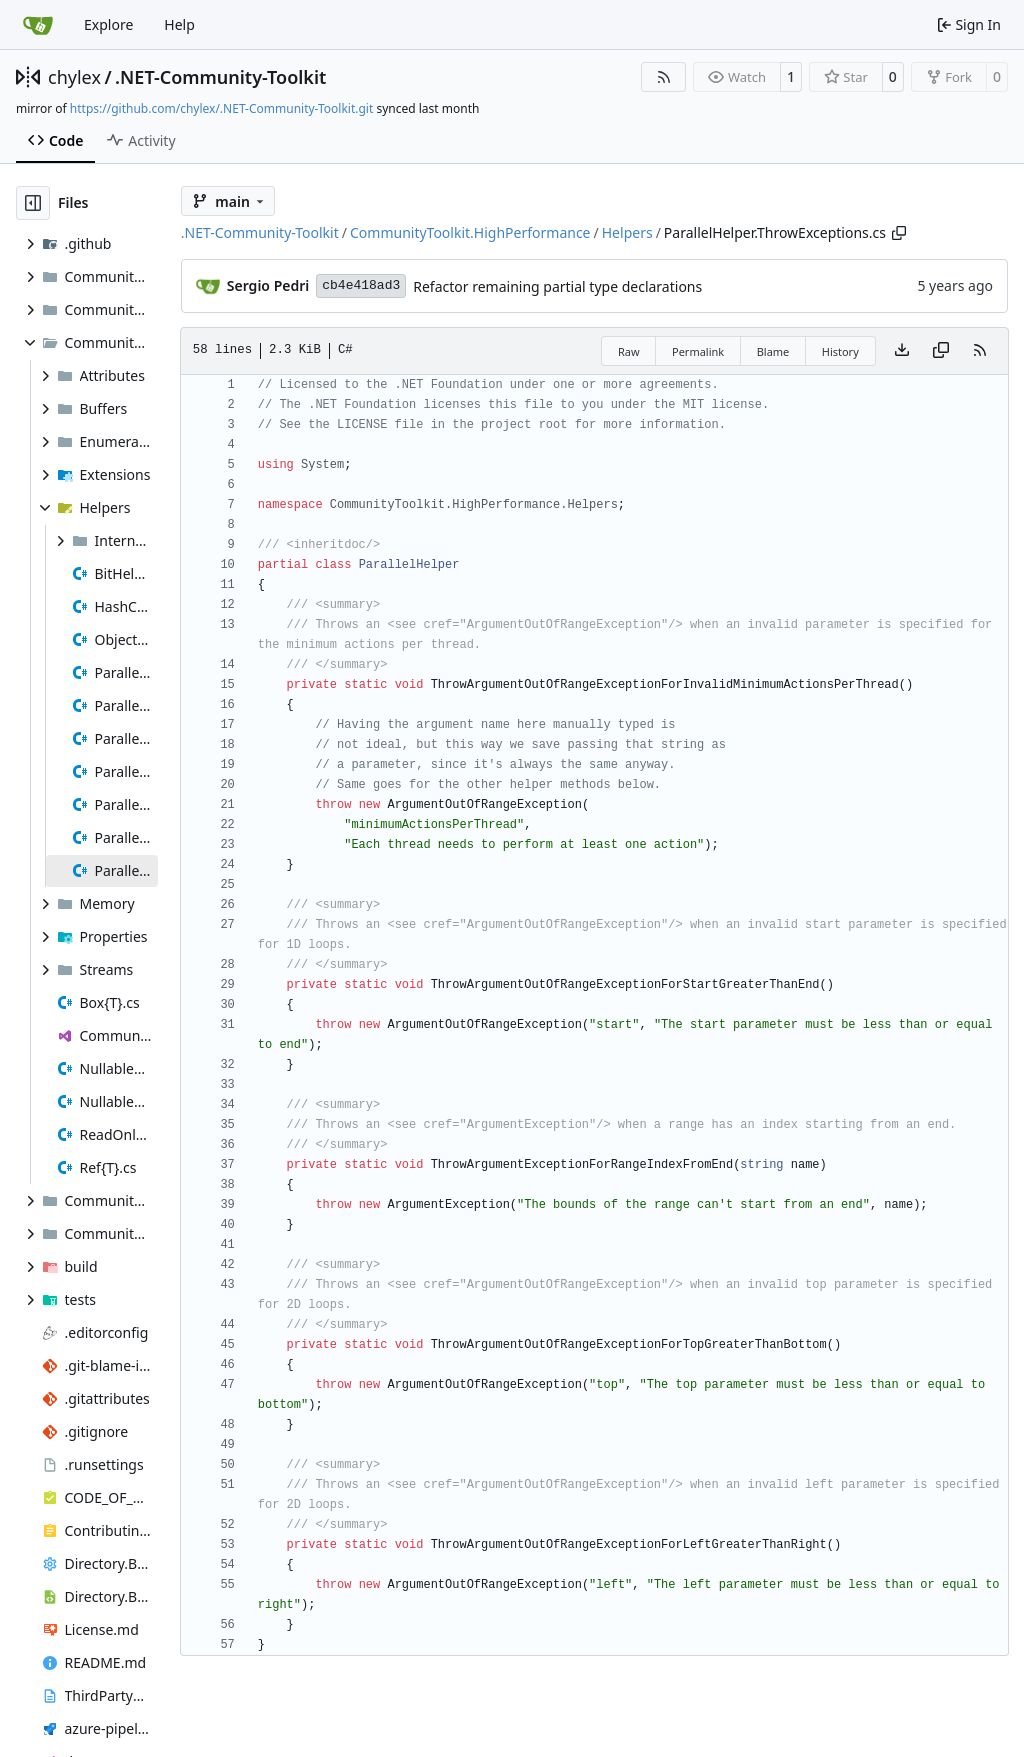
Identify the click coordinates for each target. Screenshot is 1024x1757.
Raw (629, 351)
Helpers (627, 232)
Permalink (698, 351)
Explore (108, 24)
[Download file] (902, 351)
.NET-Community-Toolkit (220, 77)
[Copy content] (941, 351)
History (840, 351)
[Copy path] (899, 233)
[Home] (38, 25)
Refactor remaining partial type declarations (557, 286)
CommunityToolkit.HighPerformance (470, 232)
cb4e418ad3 (361, 285)
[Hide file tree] (33, 203)
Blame (773, 351)
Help (179, 24)
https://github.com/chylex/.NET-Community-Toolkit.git (221, 108)
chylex (74, 77)
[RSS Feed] (664, 77)
